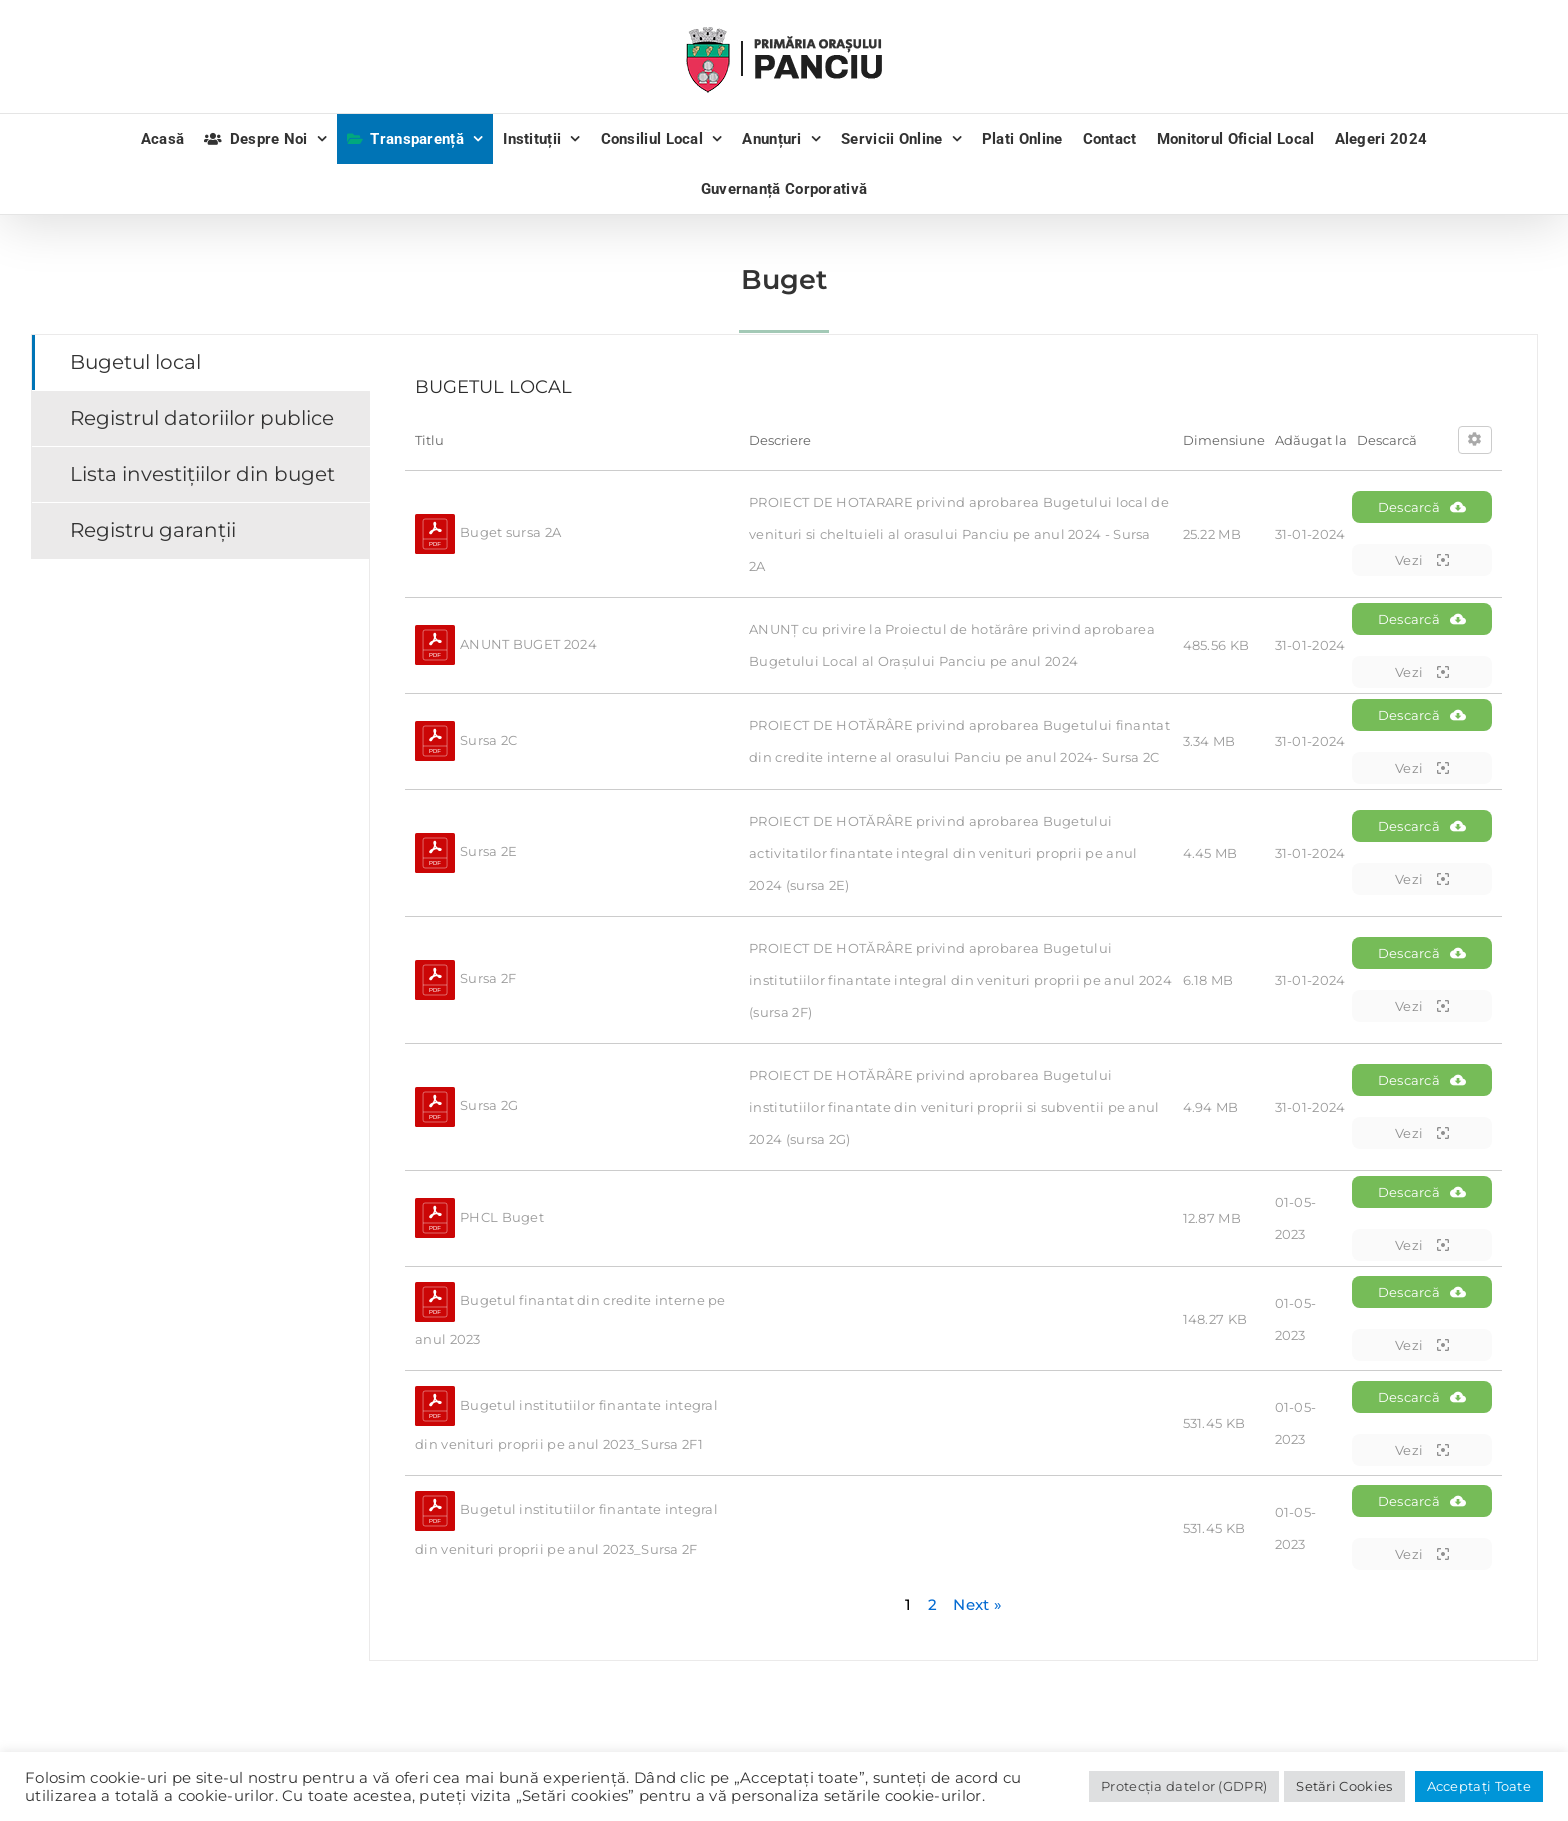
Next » (977, 1604)
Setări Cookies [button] (1344, 1786)
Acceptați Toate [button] (1479, 1786)
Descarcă (1422, 507)
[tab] (201, 362)
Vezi (1422, 560)
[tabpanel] (953, 997)
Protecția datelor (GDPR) (1184, 1786)
